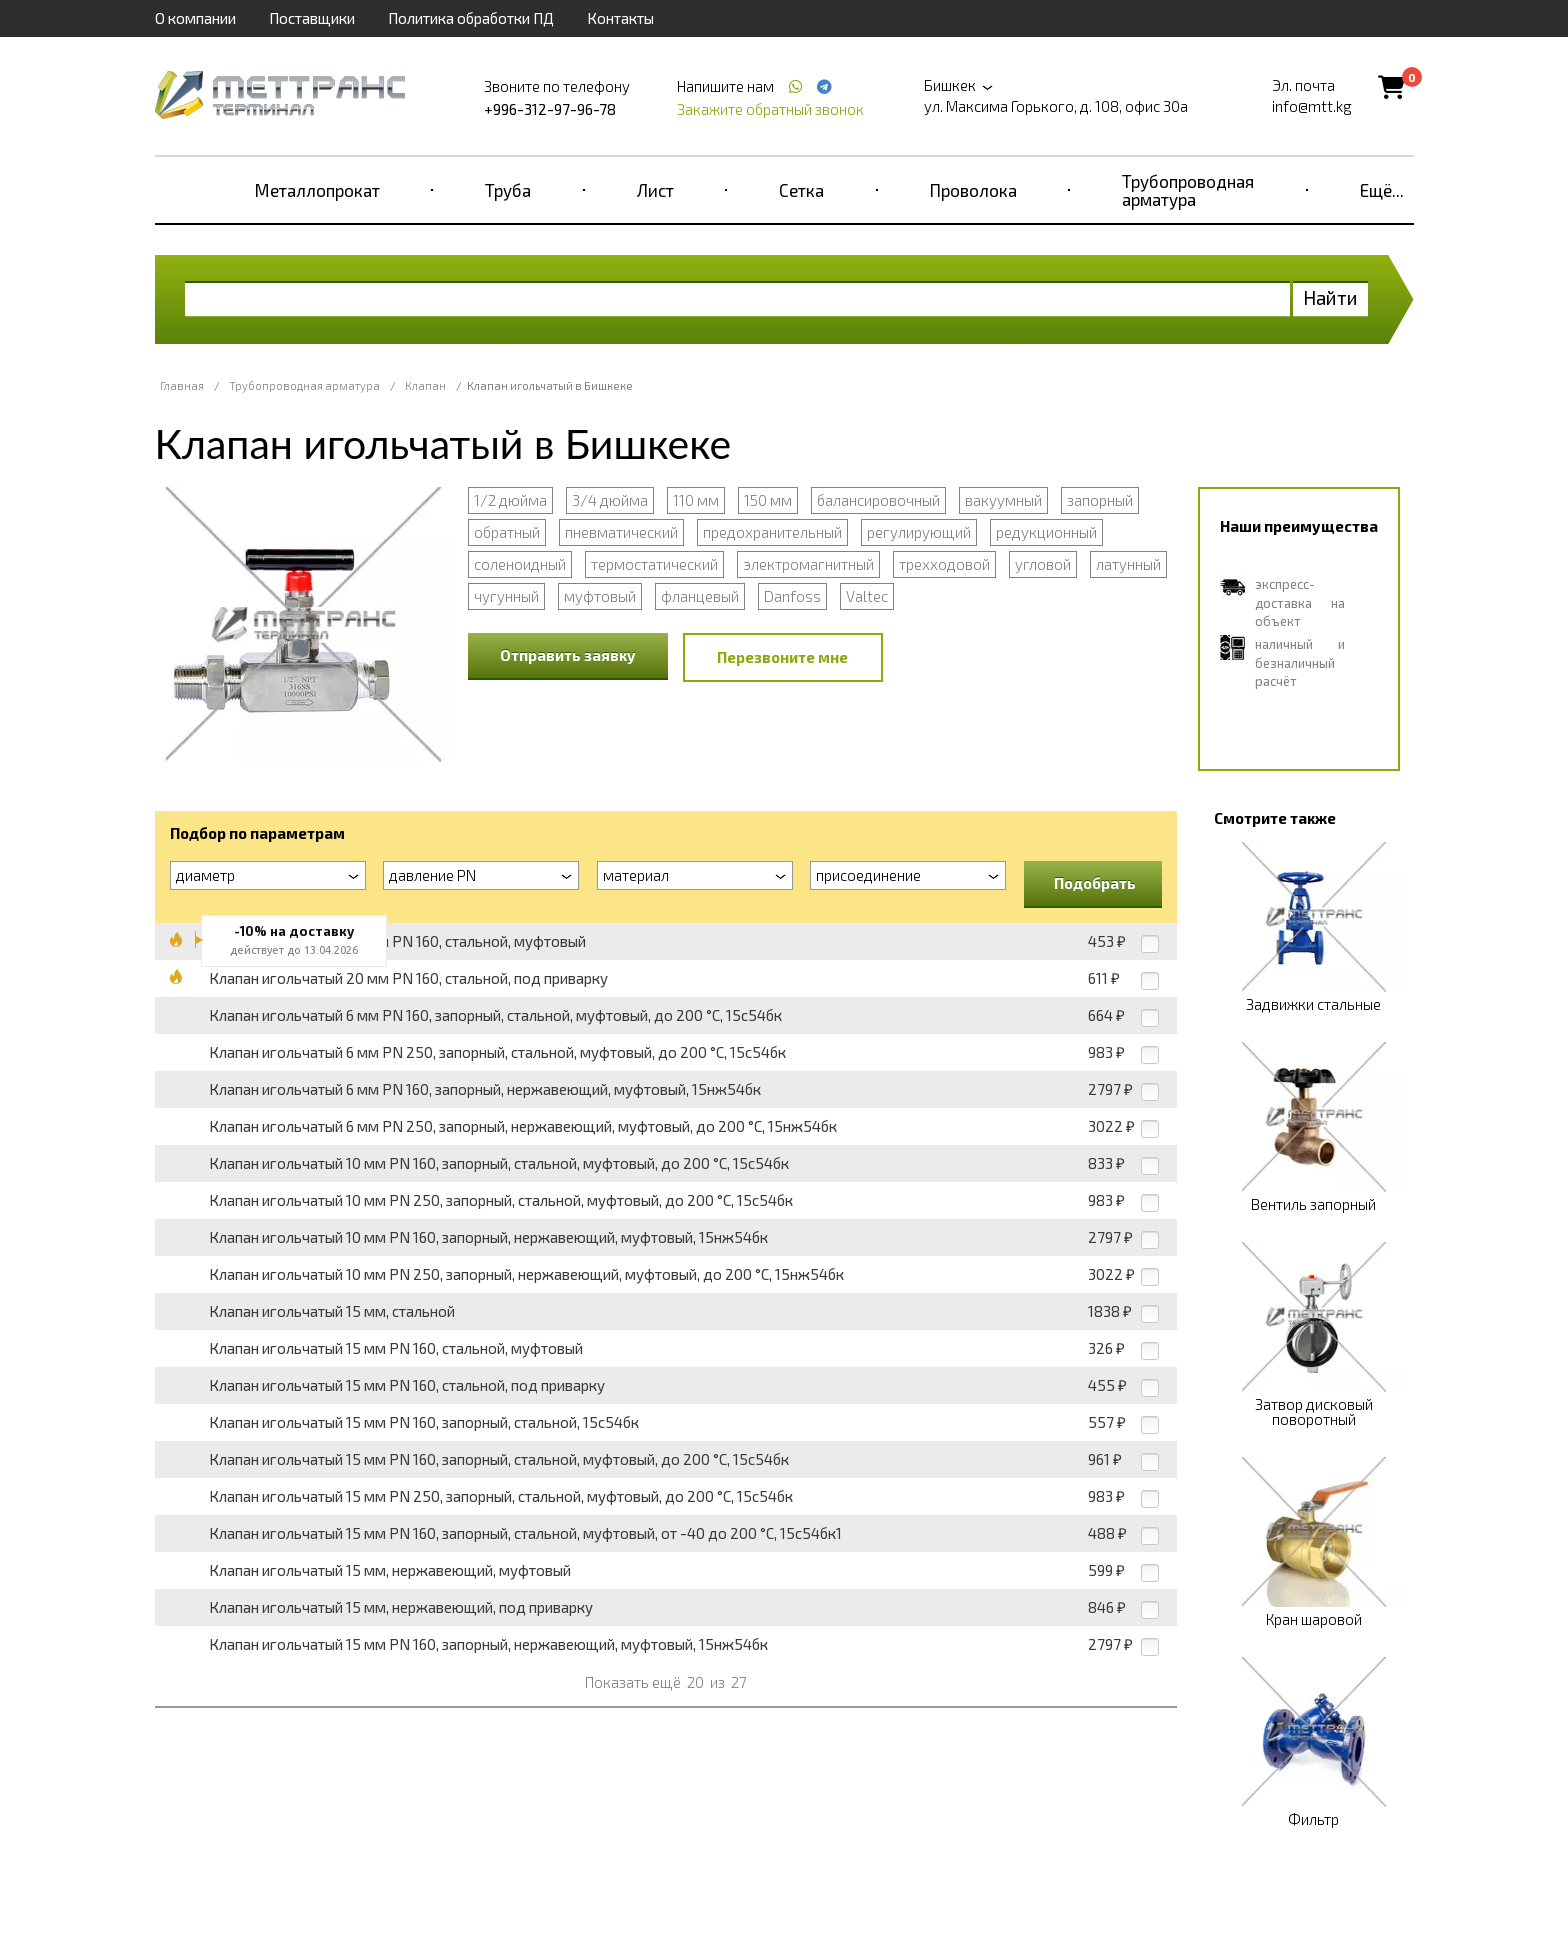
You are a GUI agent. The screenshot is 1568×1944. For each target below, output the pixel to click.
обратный (507, 532)
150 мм (768, 500)
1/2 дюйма (510, 500)
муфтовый (600, 596)
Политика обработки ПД (471, 18)
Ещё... (1382, 190)
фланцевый (700, 596)
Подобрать (1095, 883)
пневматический (621, 532)
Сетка (801, 190)
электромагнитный (808, 564)
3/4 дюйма (610, 500)
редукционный (1046, 532)
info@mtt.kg (1312, 106)
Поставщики (312, 18)
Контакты (620, 18)
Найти (1330, 297)
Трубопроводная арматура (1188, 190)
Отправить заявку (568, 655)
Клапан (425, 385)
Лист (655, 190)
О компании (195, 18)
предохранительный (772, 532)
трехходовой (944, 564)
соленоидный (520, 564)
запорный (1100, 500)
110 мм (696, 500)
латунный (1128, 564)
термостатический (654, 564)
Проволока (973, 190)
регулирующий (919, 532)
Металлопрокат (317, 190)
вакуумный (1003, 500)
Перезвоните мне (782, 657)
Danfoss (792, 596)
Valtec (867, 596)
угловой (1043, 564)
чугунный (506, 596)
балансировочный (878, 500)
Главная (182, 385)
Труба (508, 190)
